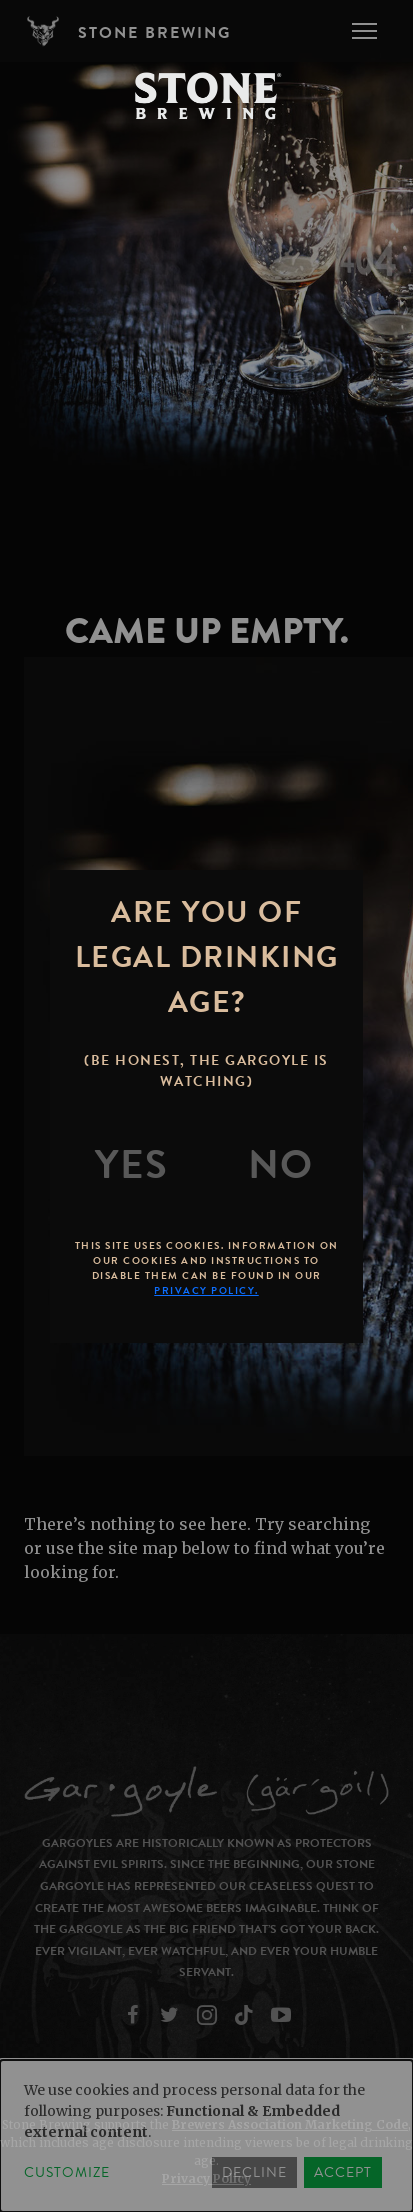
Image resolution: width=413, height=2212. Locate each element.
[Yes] (132, 1165)
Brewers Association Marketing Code (290, 2124)
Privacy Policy (206, 2178)
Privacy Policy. (206, 1290)
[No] (281, 1165)
